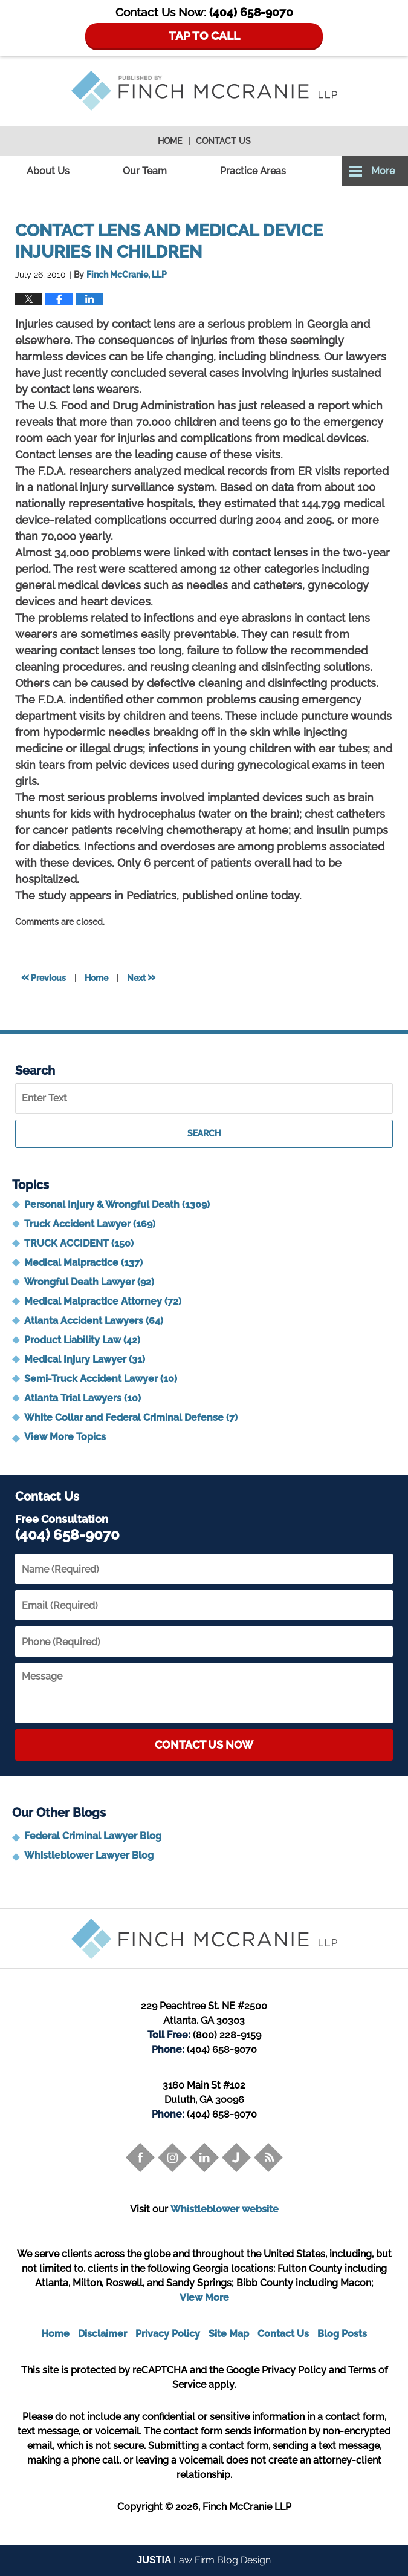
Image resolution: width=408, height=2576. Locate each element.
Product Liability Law (82, 1340)
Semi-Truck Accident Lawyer (100, 1378)
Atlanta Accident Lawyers (93, 1320)
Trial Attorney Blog (204, 91)
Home (170, 141)
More (383, 171)
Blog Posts (342, 2334)
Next (141, 977)
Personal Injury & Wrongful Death (117, 1204)
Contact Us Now (204, 1744)
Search (204, 1133)
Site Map (229, 2334)
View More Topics (65, 1437)
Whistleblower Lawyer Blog (89, 1855)
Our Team (145, 171)
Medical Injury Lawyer (84, 1359)
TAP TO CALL (204, 35)
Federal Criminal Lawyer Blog (92, 1836)
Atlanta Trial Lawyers (82, 1398)
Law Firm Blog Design (204, 2560)
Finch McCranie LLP (246, 2506)
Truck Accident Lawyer (89, 1224)
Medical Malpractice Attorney (102, 1301)
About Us (48, 171)
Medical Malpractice (83, 1262)
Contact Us (223, 141)
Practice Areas (253, 171)
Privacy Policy (167, 2334)
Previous (43, 977)
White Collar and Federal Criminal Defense (131, 1417)
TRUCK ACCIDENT (79, 1243)
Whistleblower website (224, 2209)
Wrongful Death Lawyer (89, 1282)
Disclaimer (102, 2334)
